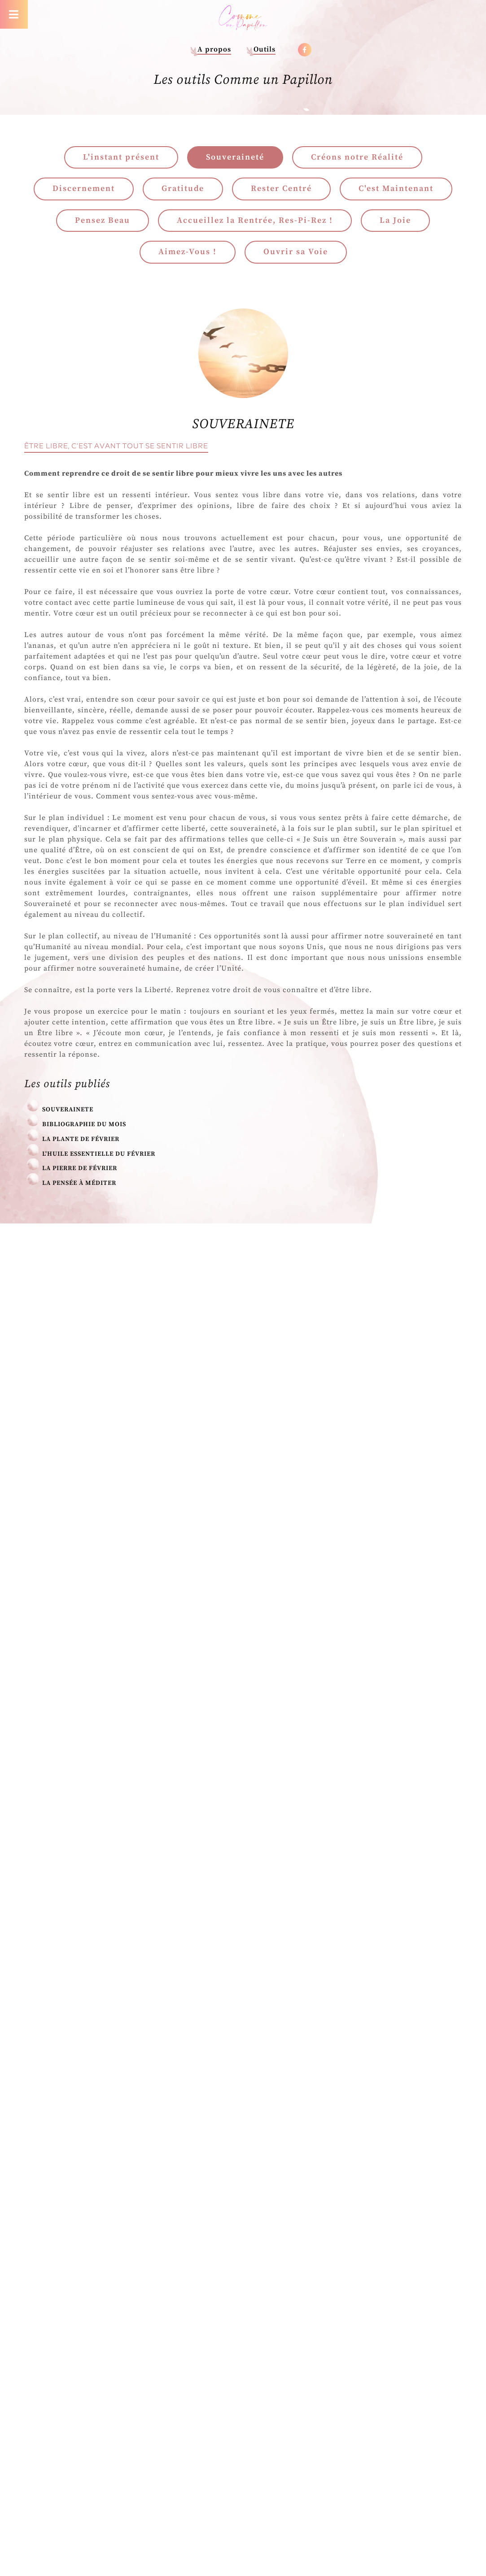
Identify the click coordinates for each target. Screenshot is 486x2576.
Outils (265, 49)
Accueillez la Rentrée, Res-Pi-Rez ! (255, 220)
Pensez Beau (102, 220)
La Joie (395, 220)
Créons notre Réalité (357, 157)
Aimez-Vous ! (187, 252)
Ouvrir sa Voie (295, 252)
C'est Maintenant (396, 188)
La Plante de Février (80, 1139)
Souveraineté (235, 157)
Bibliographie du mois (84, 1124)
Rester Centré (281, 188)
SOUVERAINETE (67, 1110)
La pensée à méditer (79, 1183)
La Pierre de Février (79, 1168)
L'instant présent (121, 157)
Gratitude (183, 188)
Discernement (84, 188)
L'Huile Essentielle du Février (98, 1154)
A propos (214, 49)
